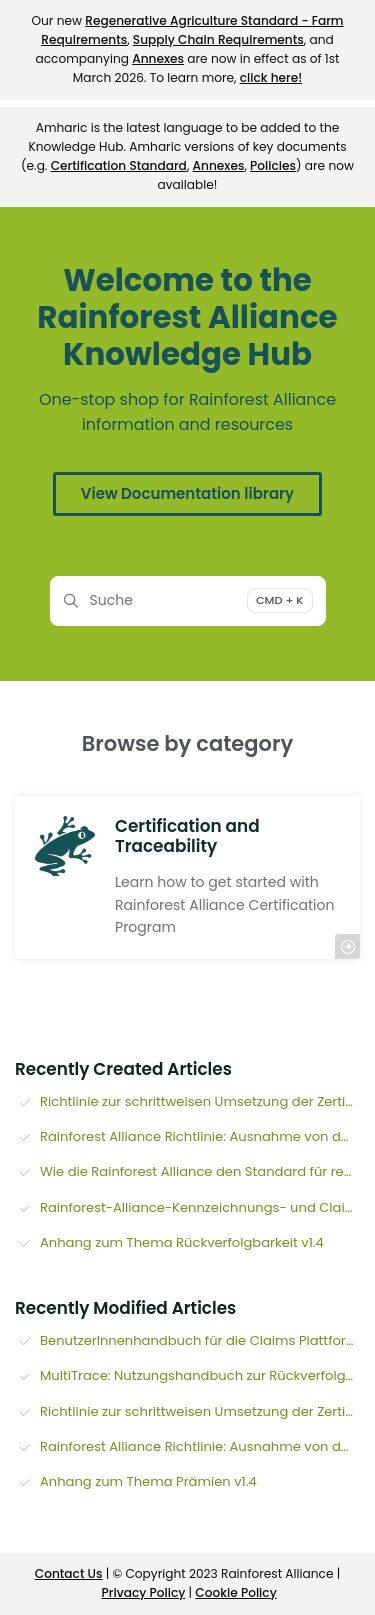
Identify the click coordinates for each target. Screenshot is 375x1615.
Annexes (158, 58)
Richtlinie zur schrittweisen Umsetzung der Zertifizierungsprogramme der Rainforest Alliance (200, 1101)
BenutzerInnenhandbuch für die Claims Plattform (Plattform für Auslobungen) (200, 1340)
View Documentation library (187, 493)
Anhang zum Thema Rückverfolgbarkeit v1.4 (182, 1242)
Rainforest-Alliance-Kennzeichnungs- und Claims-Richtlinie (200, 1207)
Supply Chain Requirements (218, 39)
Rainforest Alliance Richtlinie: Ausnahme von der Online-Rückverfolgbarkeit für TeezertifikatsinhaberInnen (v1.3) (200, 1136)
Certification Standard (119, 165)
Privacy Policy (144, 1592)
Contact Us (69, 1573)
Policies (273, 165)
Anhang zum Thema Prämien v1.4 (148, 1481)
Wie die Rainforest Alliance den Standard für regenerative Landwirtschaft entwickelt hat (200, 1171)
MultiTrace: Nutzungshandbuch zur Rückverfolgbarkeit (200, 1375)
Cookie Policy (235, 1592)
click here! (271, 77)
